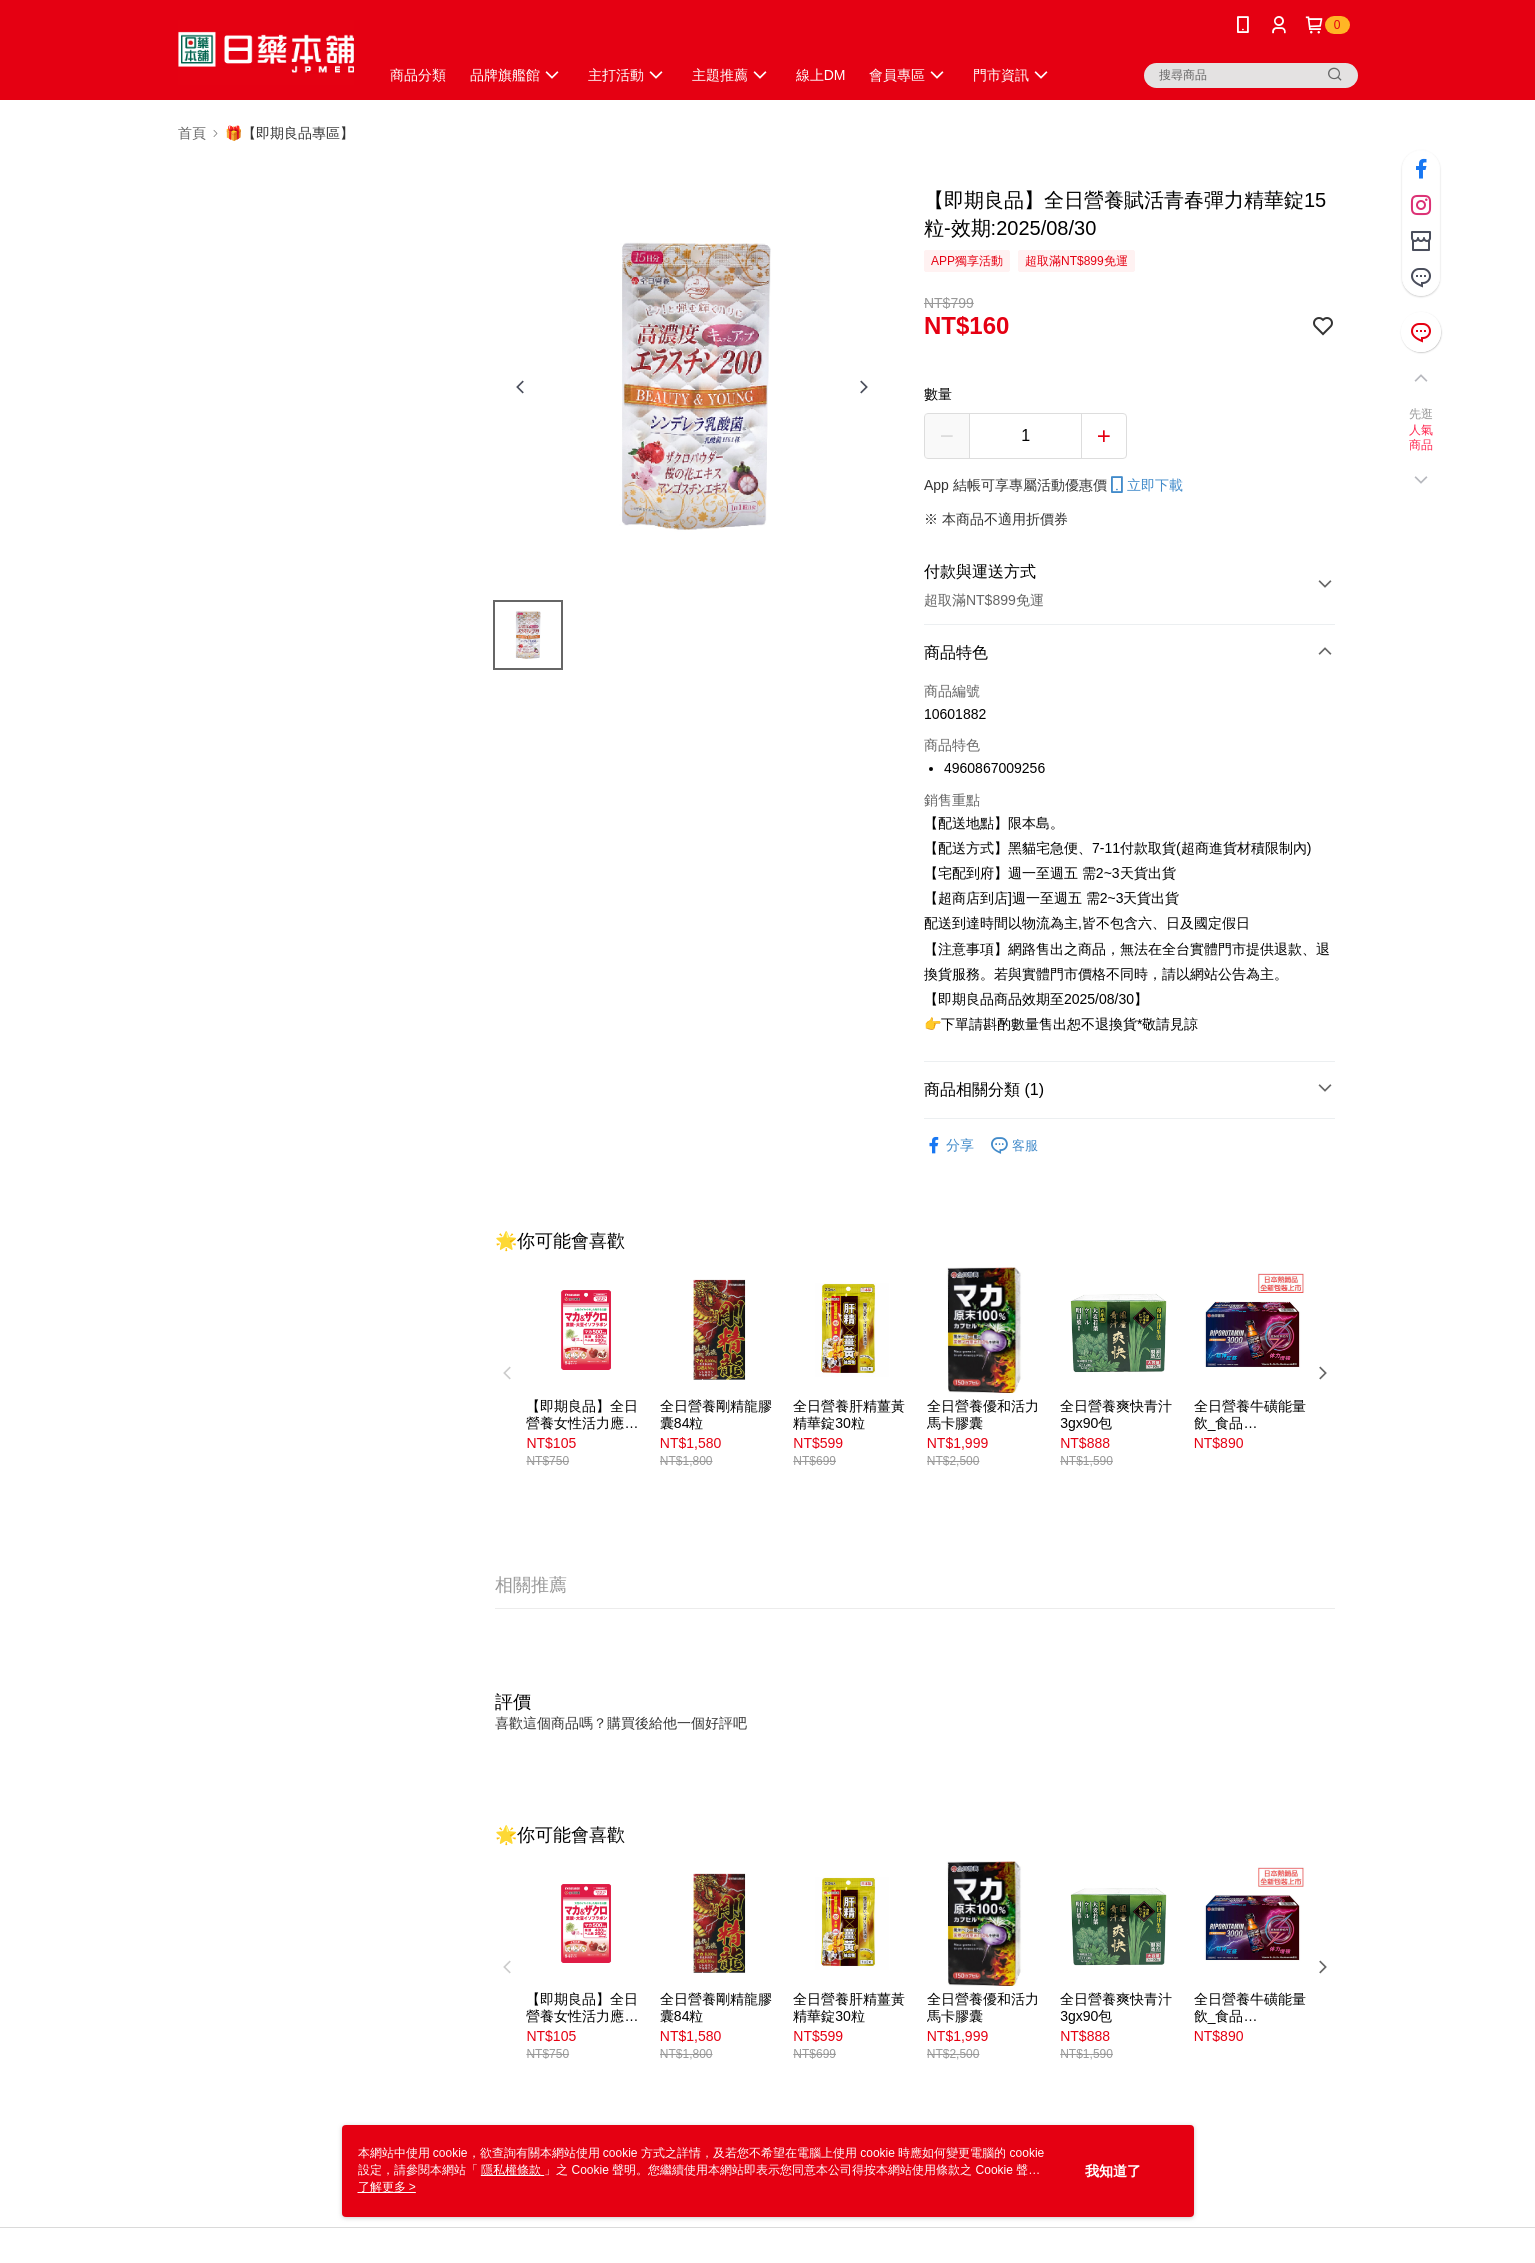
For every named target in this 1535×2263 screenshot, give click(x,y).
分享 (949, 1145)
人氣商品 (1421, 438)
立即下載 (1145, 485)
